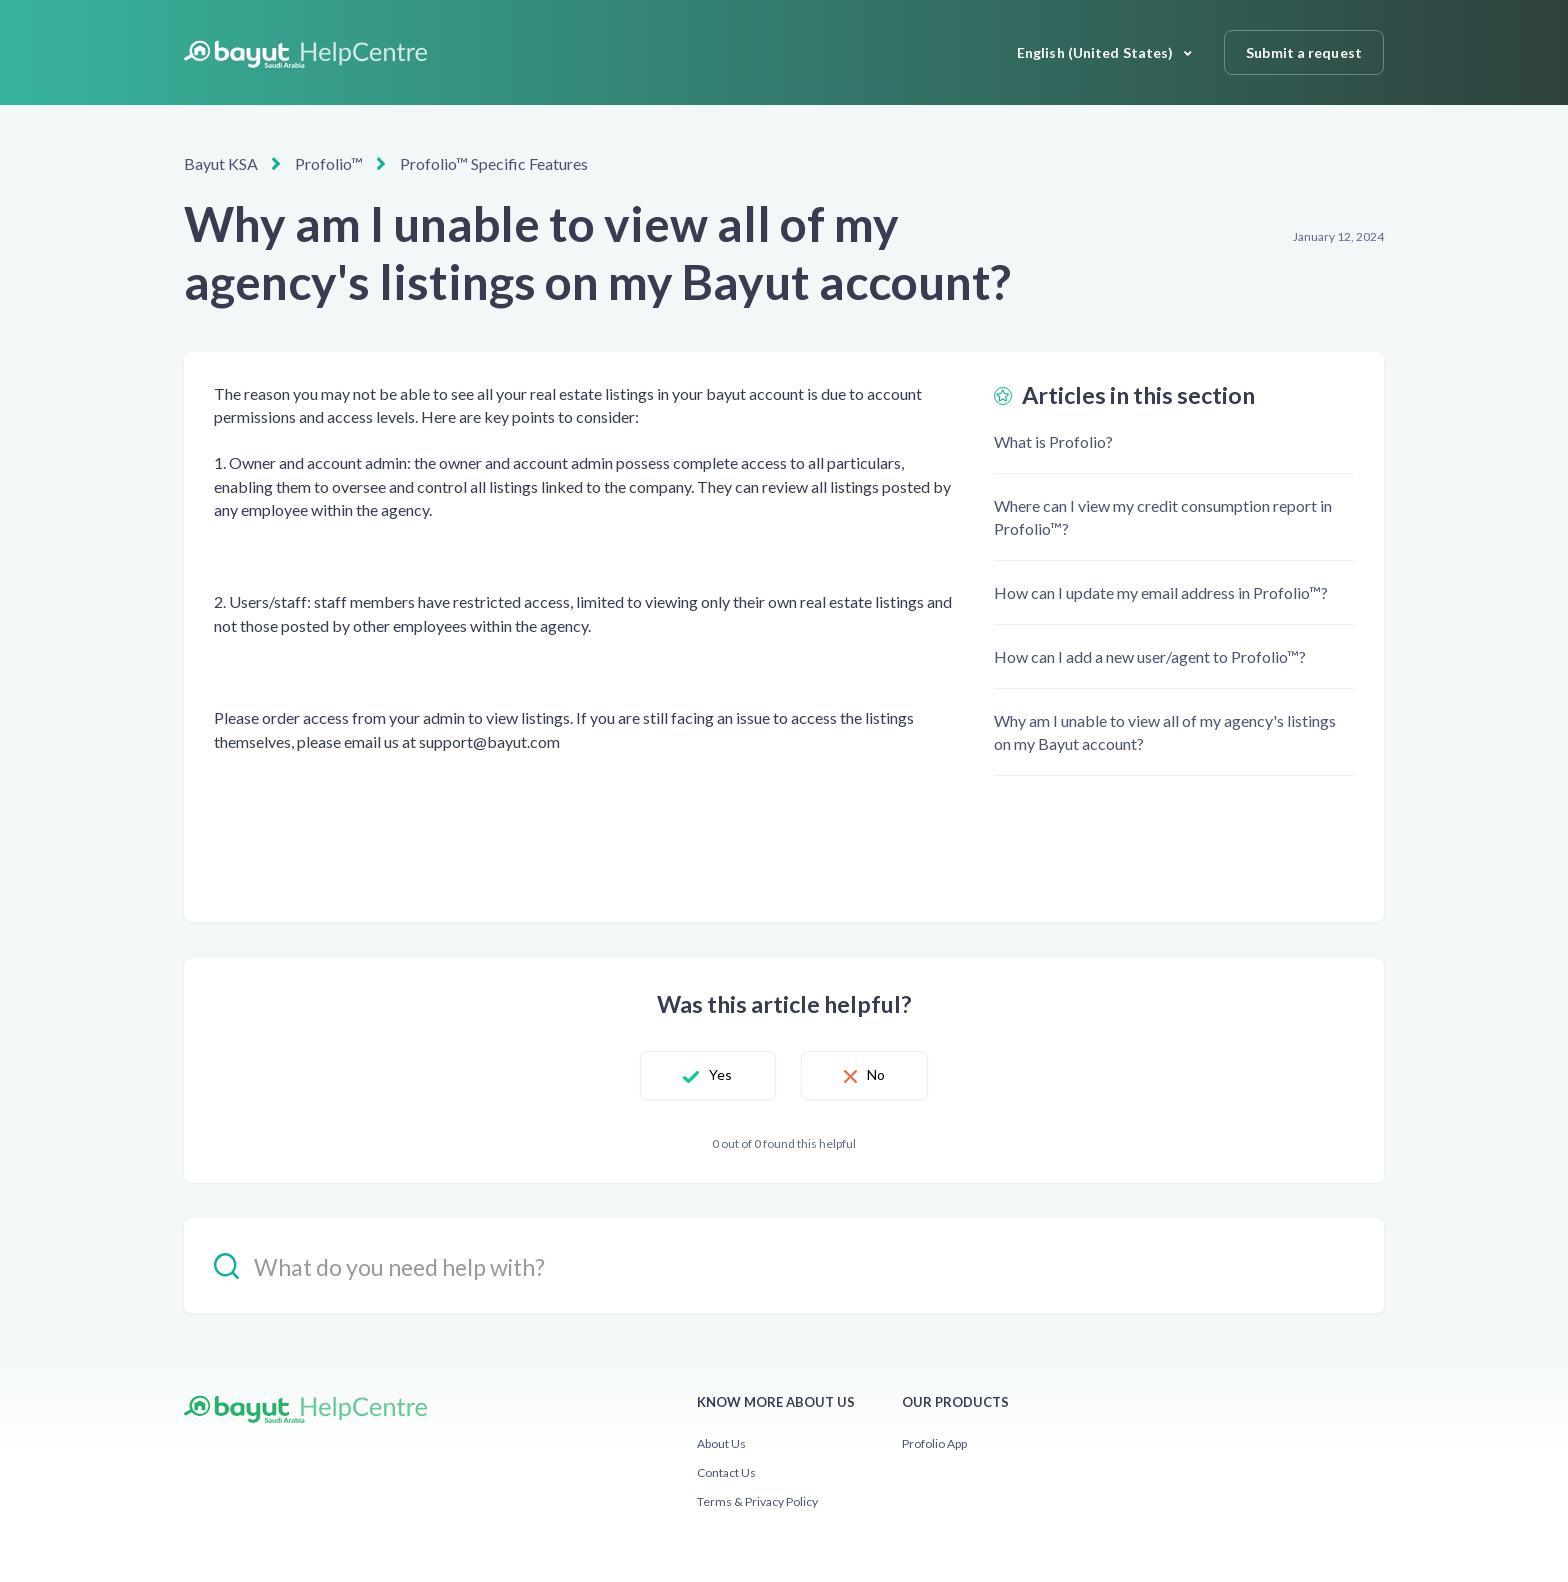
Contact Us (726, 1472)
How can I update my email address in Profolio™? (1161, 592)
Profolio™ (329, 163)
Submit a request (1304, 52)
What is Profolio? (1053, 441)
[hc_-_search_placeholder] (784, 1265)
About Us (721, 1443)
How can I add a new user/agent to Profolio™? (1150, 656)
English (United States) (1096, 52)
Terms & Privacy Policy (757, 1501)
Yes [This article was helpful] (720, 1074)
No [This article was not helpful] (876, 1074)
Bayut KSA (221, 163)
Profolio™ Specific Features (494, 163)
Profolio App (934, 1443)
